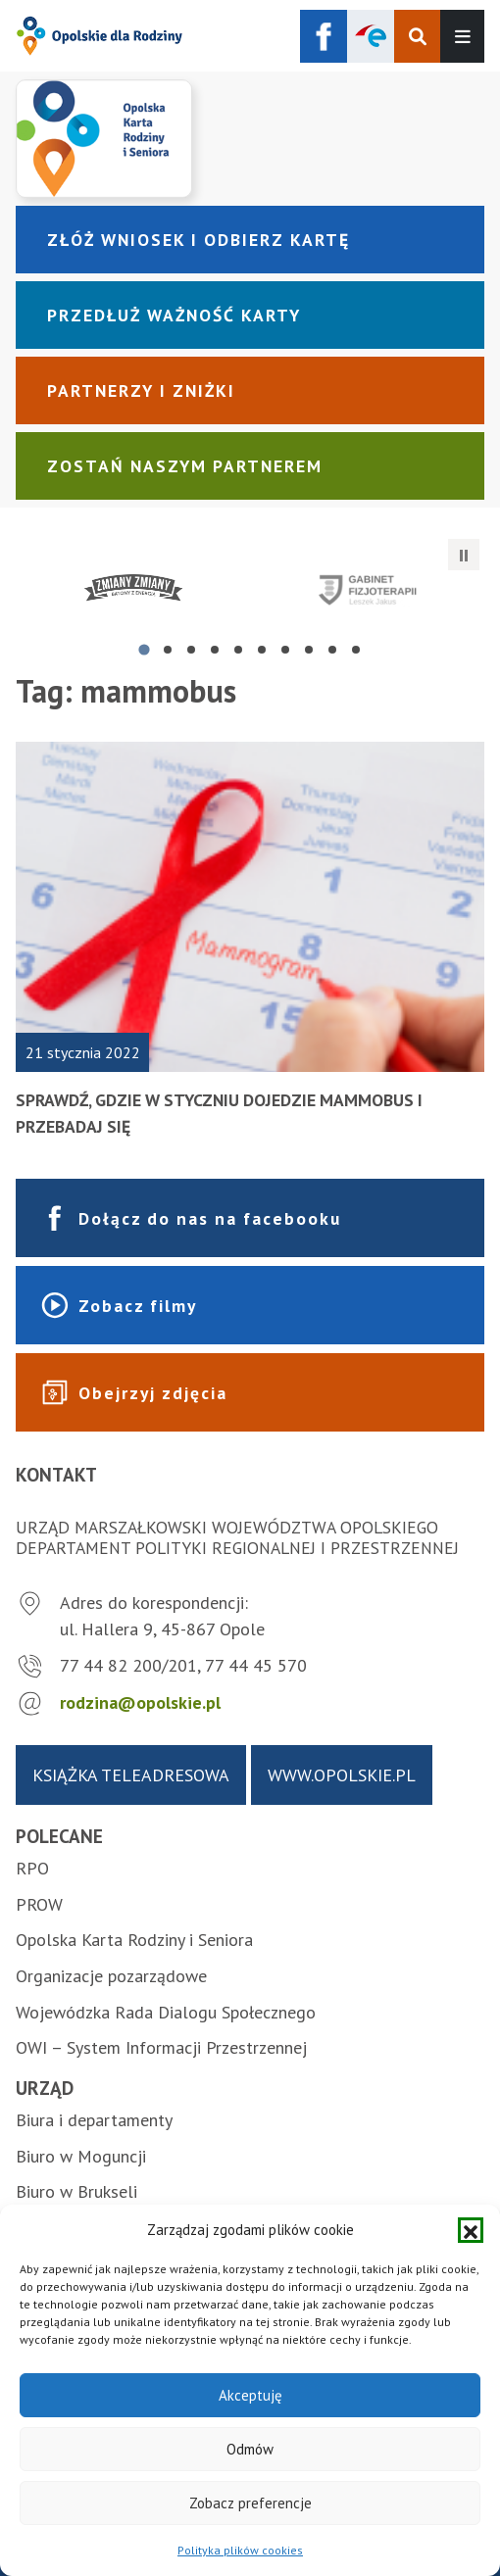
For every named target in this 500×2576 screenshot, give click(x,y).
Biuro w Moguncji (81, 2156)
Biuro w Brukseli (76, 2191)
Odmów (250, 2449)
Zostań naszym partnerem (185, 466)
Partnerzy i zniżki (141, 390)
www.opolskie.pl (342, 1775)
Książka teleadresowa (130, 1775)
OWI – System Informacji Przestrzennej (161, 2047)
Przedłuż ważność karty (174, 315)
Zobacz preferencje (250, 2503)
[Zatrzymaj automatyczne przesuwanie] (463, 554)
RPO (32, 1868)
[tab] (143, 650)
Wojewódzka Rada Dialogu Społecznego (166, 2012)
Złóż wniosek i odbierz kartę (198, 239)
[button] (470, 2230)
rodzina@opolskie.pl (140, 1702)
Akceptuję (250, 2395)
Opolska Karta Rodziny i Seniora (134, 1939)
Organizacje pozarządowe (111, 1976)
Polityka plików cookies (240, 2550)
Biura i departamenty (94, 2120)
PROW (39, 1904)
